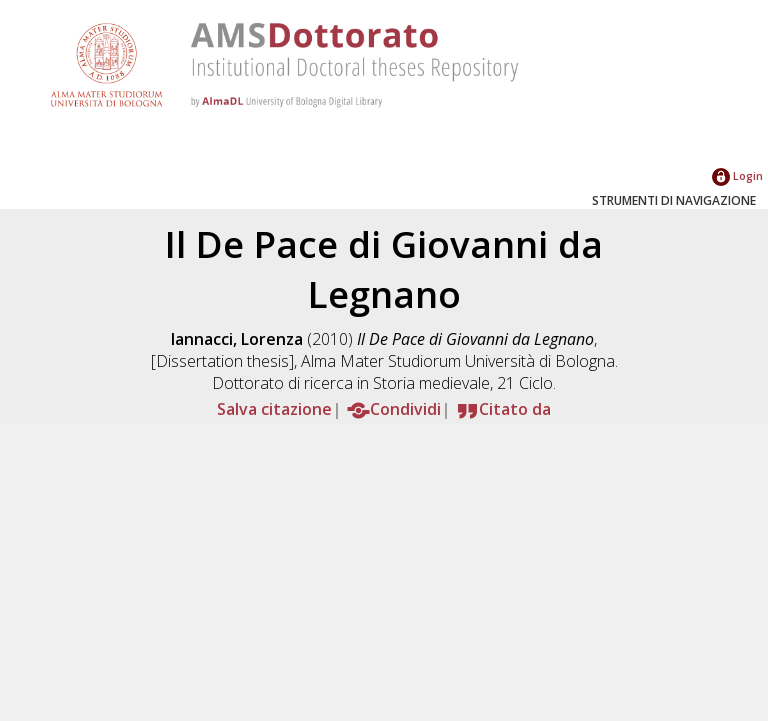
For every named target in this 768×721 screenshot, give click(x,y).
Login (737, 175)
